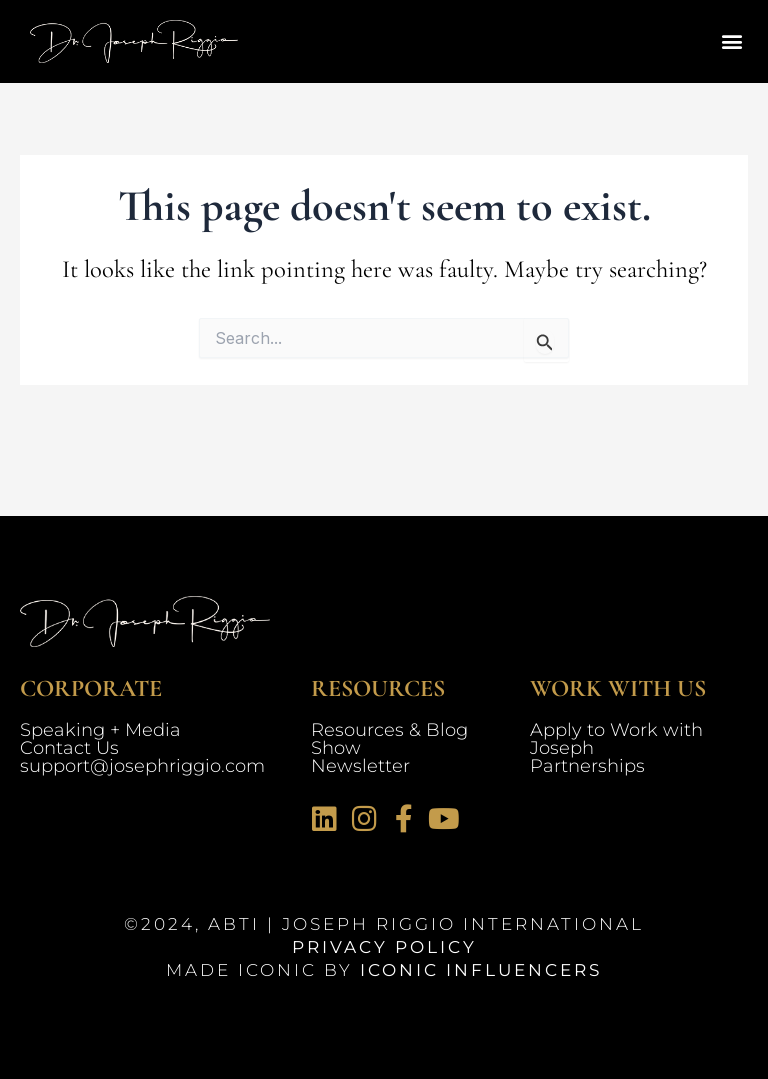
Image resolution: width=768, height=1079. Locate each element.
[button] (731, 41)
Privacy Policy (384, 947)
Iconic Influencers (481, 970)
